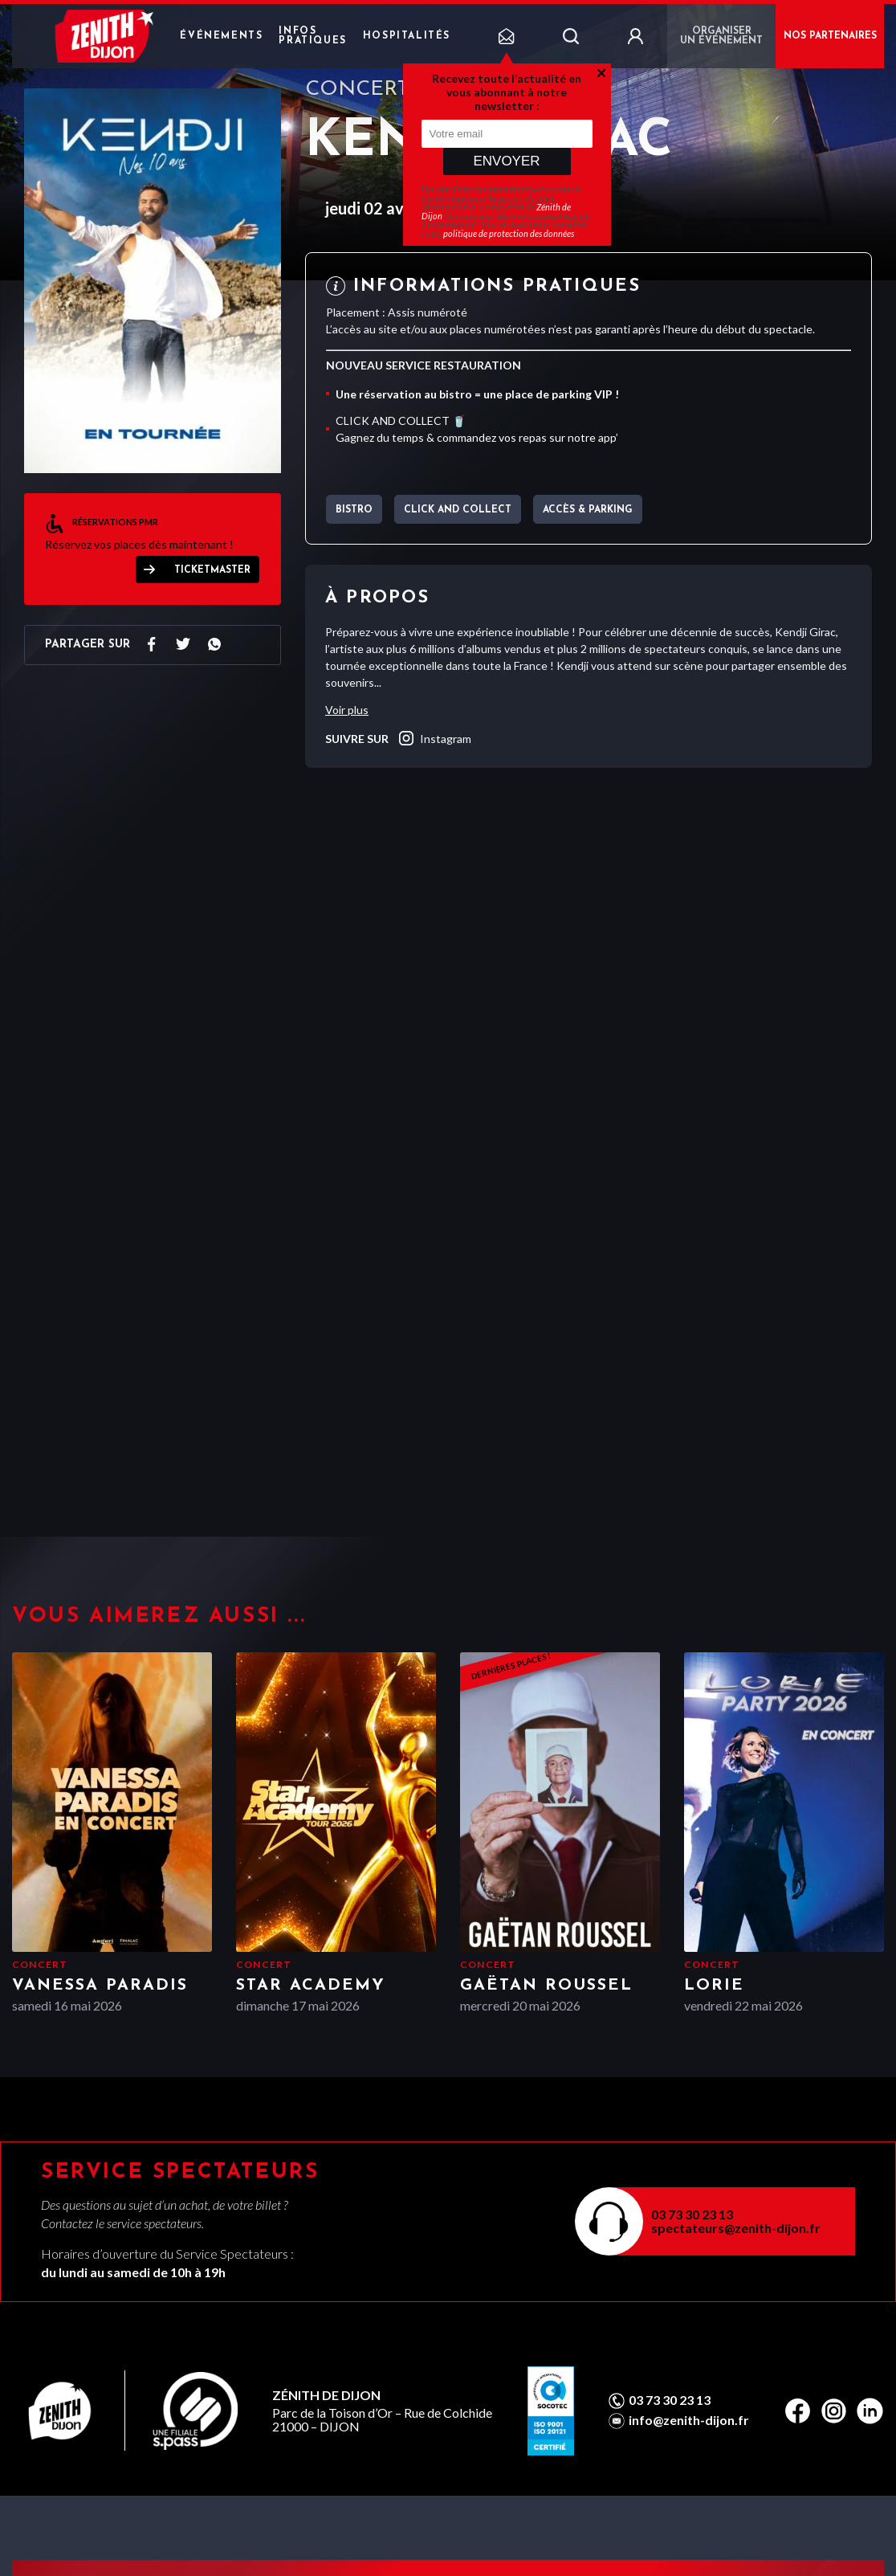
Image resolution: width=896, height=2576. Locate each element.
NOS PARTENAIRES (830, 36)
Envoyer (506, 161)
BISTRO (354, 510)
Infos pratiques (312, 36)
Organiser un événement (721, 36)
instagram (434, 738)
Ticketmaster (212, 570)
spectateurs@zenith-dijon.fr (736, 2228)
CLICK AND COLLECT (457, 510)
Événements (221, 36)
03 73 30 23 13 (692, 2214)
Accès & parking (588, 510)
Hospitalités (406, 36)
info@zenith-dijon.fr (689, 2420)
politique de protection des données (508, 233)
